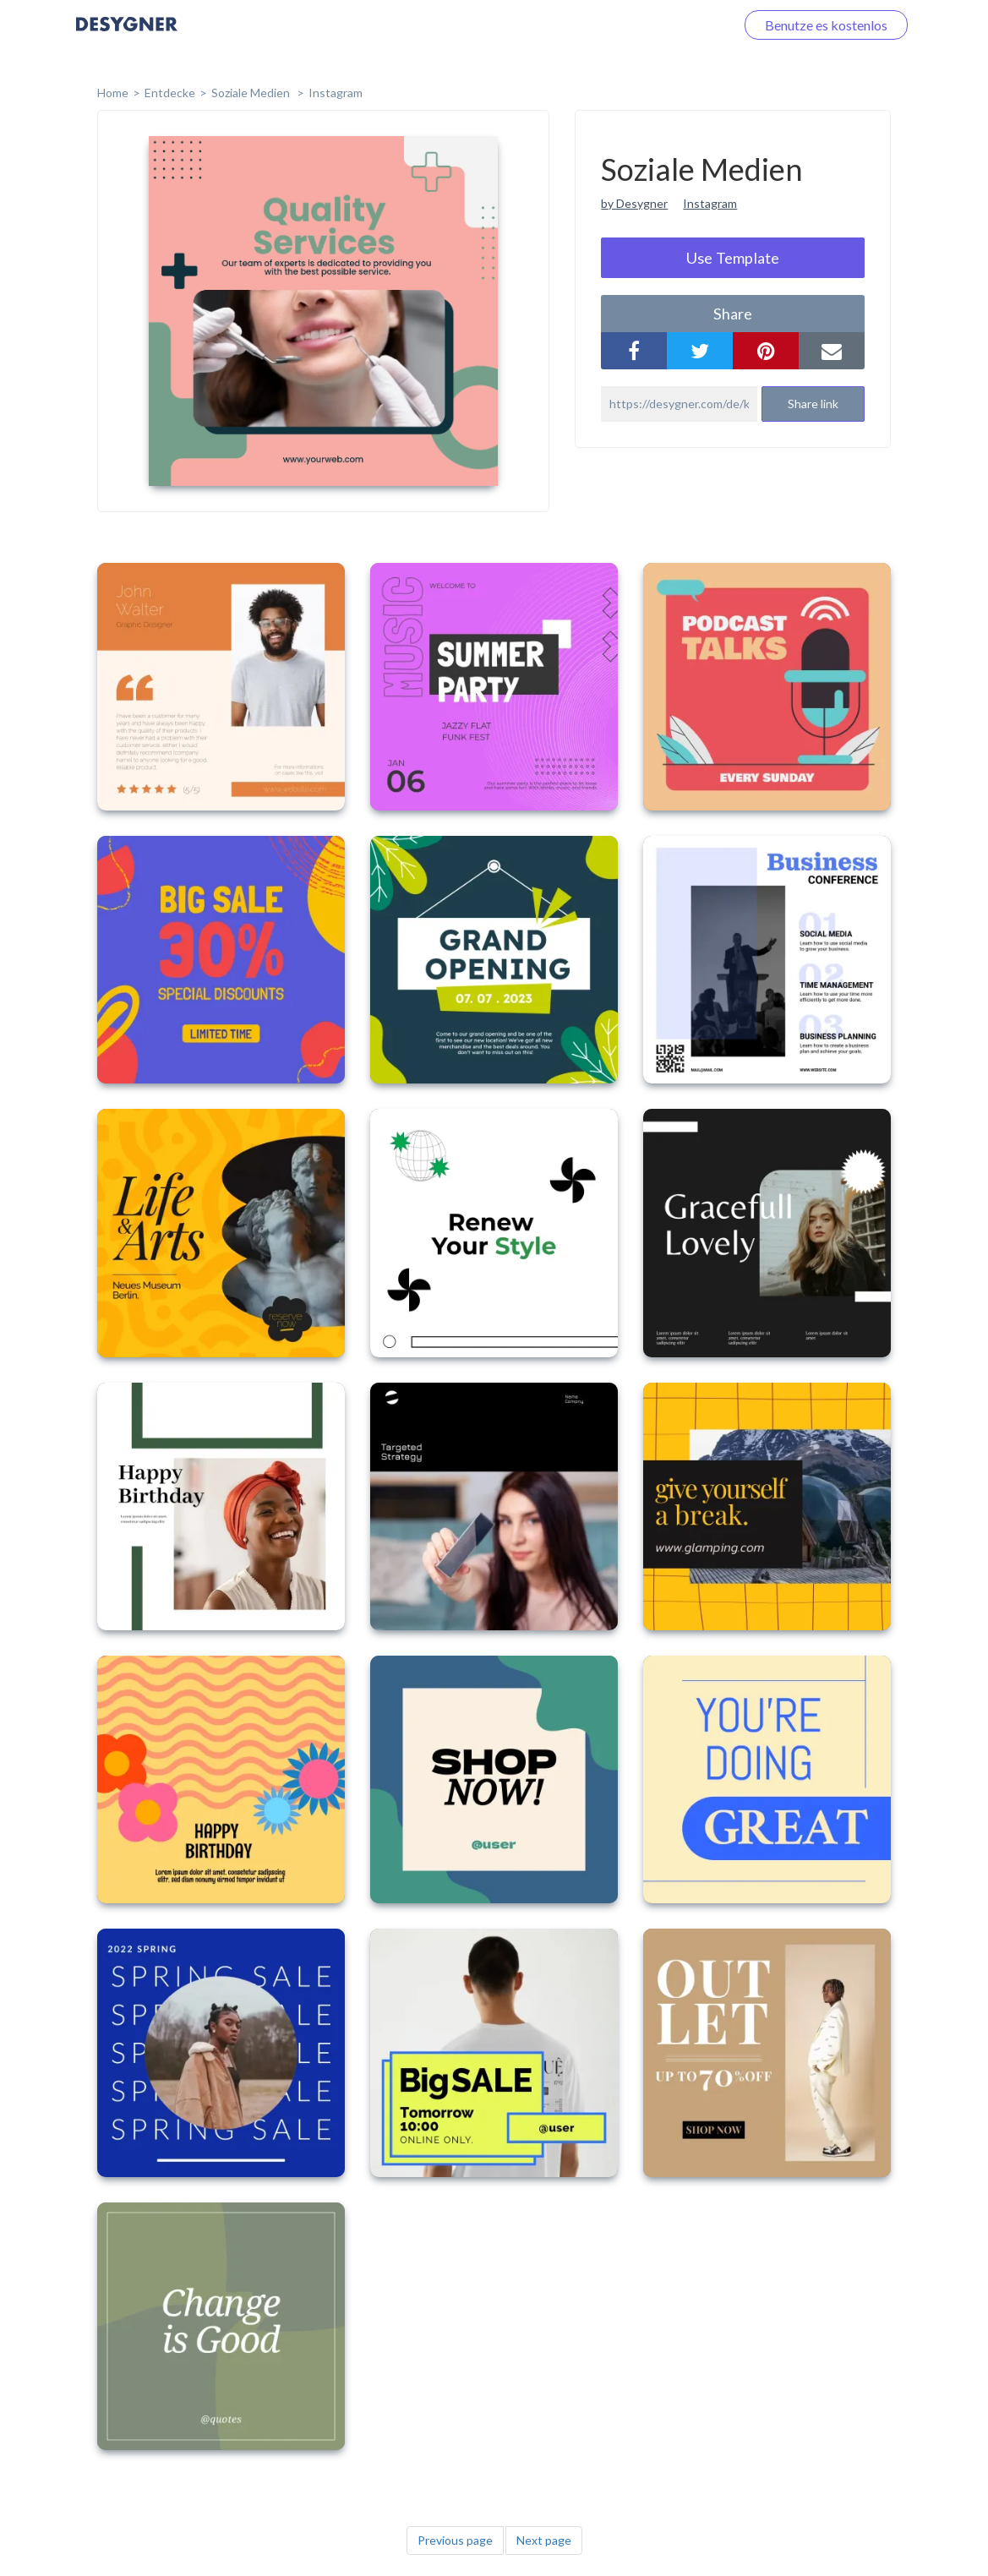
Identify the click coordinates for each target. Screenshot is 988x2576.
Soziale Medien (251, 92)
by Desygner (634, 203)
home (112, 92)
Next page (543, 2540)
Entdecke (170, 92)
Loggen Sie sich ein (660, 25)
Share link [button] (813, 403)
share (732, 313)
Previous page (455, 2540)
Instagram (335, 92)
